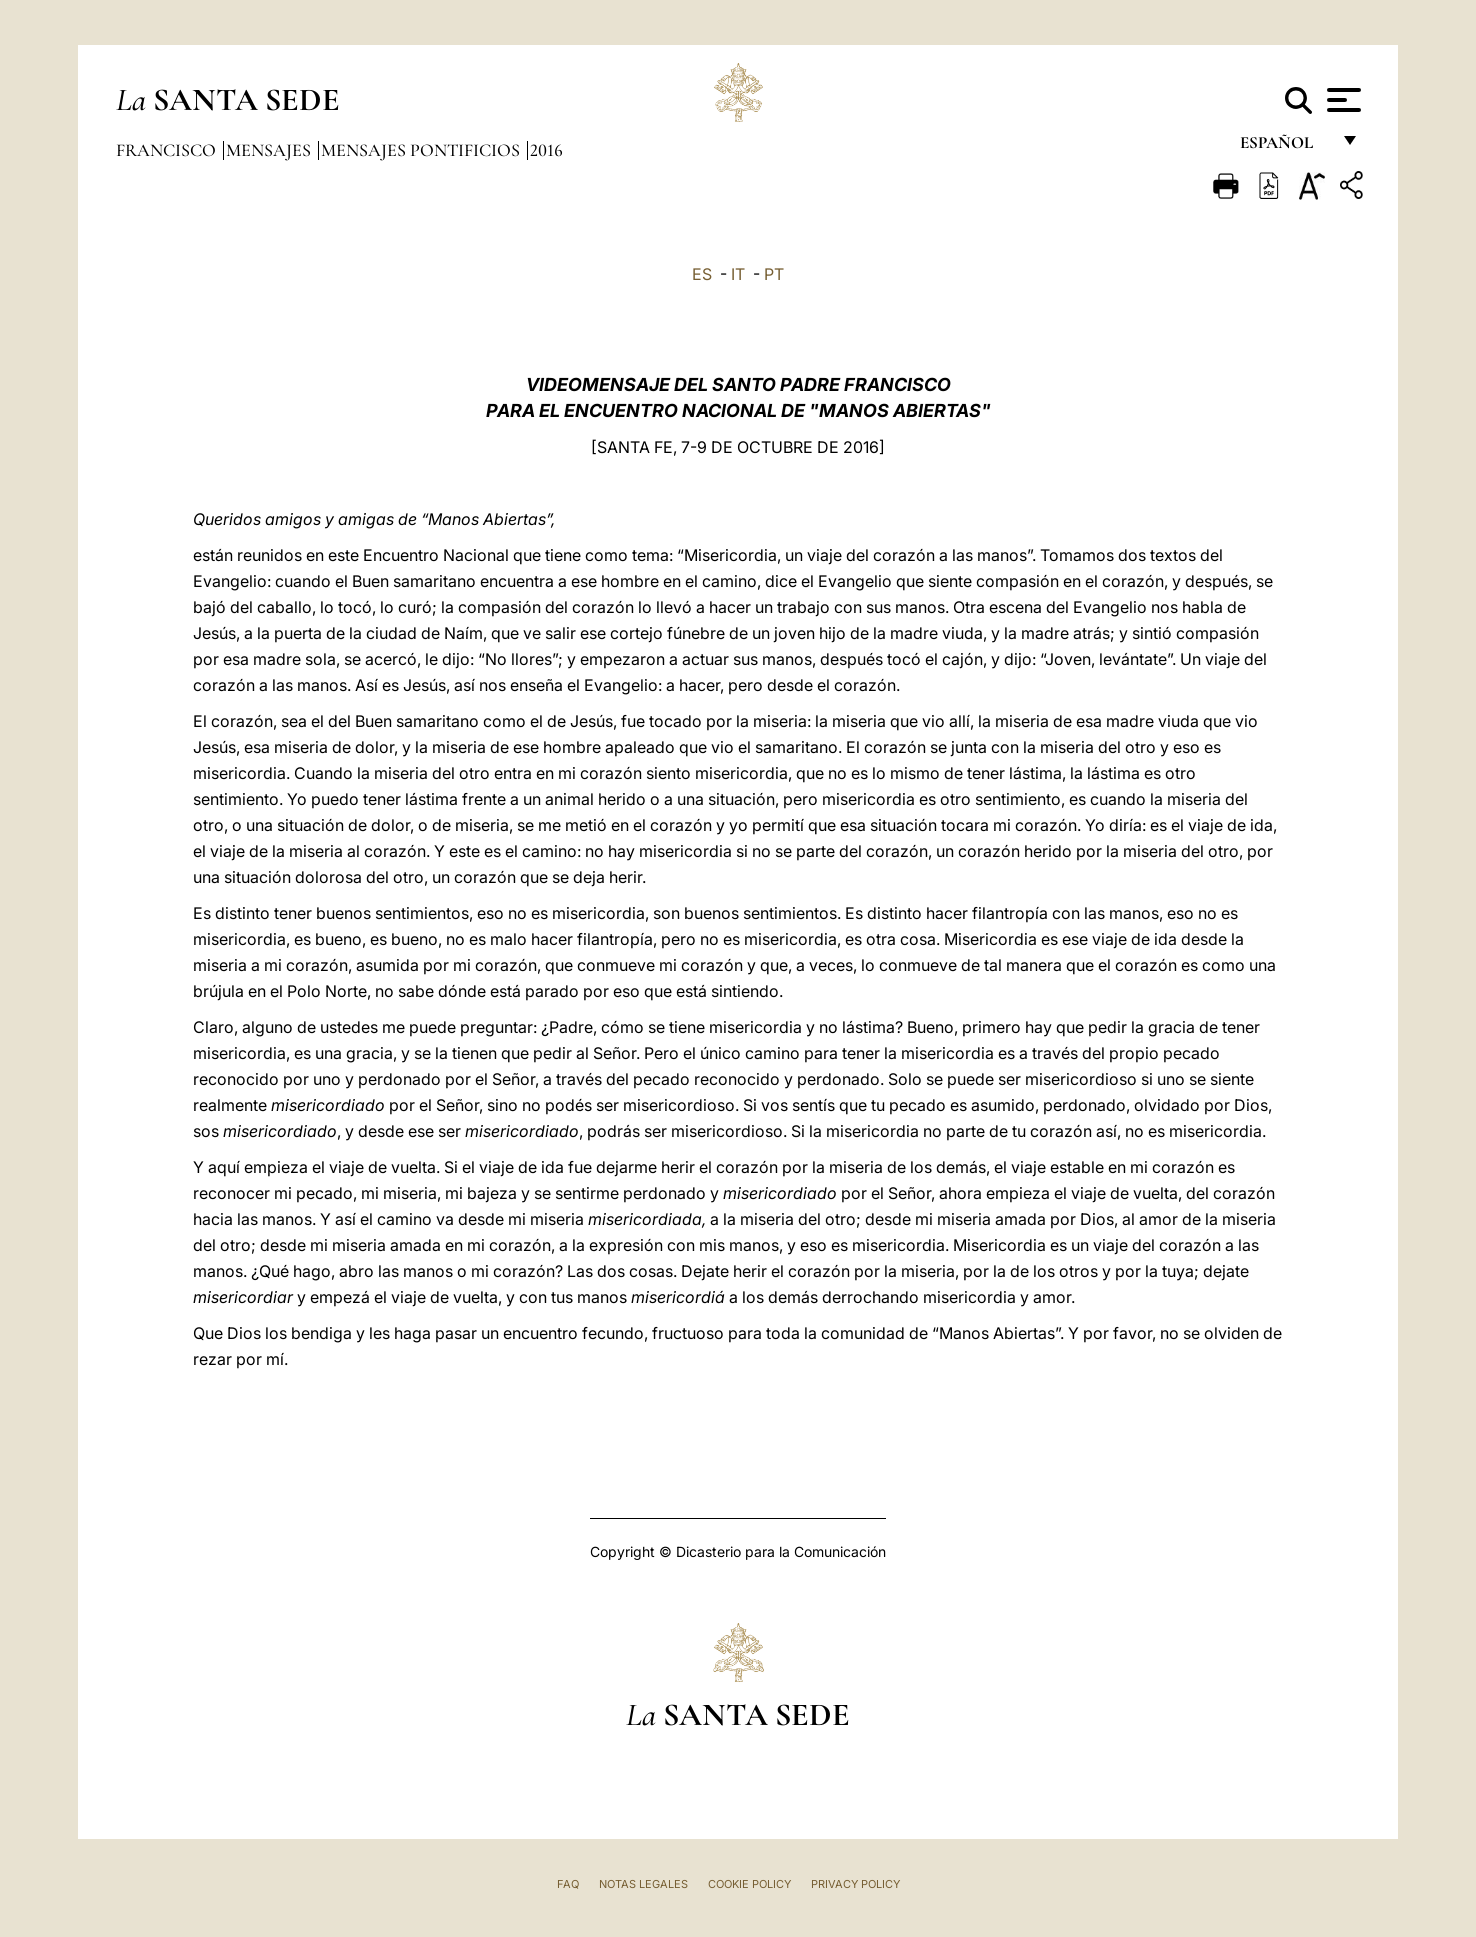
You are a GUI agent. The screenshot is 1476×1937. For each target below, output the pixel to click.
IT (738, 274)
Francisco (168, 150)
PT (774, 274)
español (1284, 147)
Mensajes (270, 150)
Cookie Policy (749, 1884)
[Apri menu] (1341, 100)
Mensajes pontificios (422, 150)
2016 (546, 150)
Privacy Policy (855, 1884)
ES (702, 274)
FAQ (568, 1884)
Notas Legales (643, 1884)
